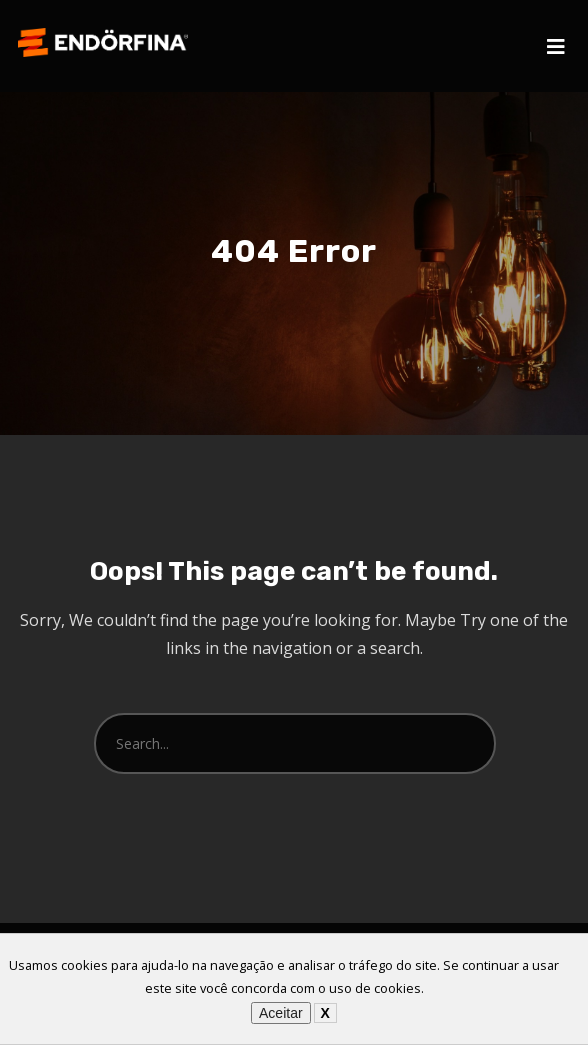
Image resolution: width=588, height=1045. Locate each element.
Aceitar (281, 1013)
